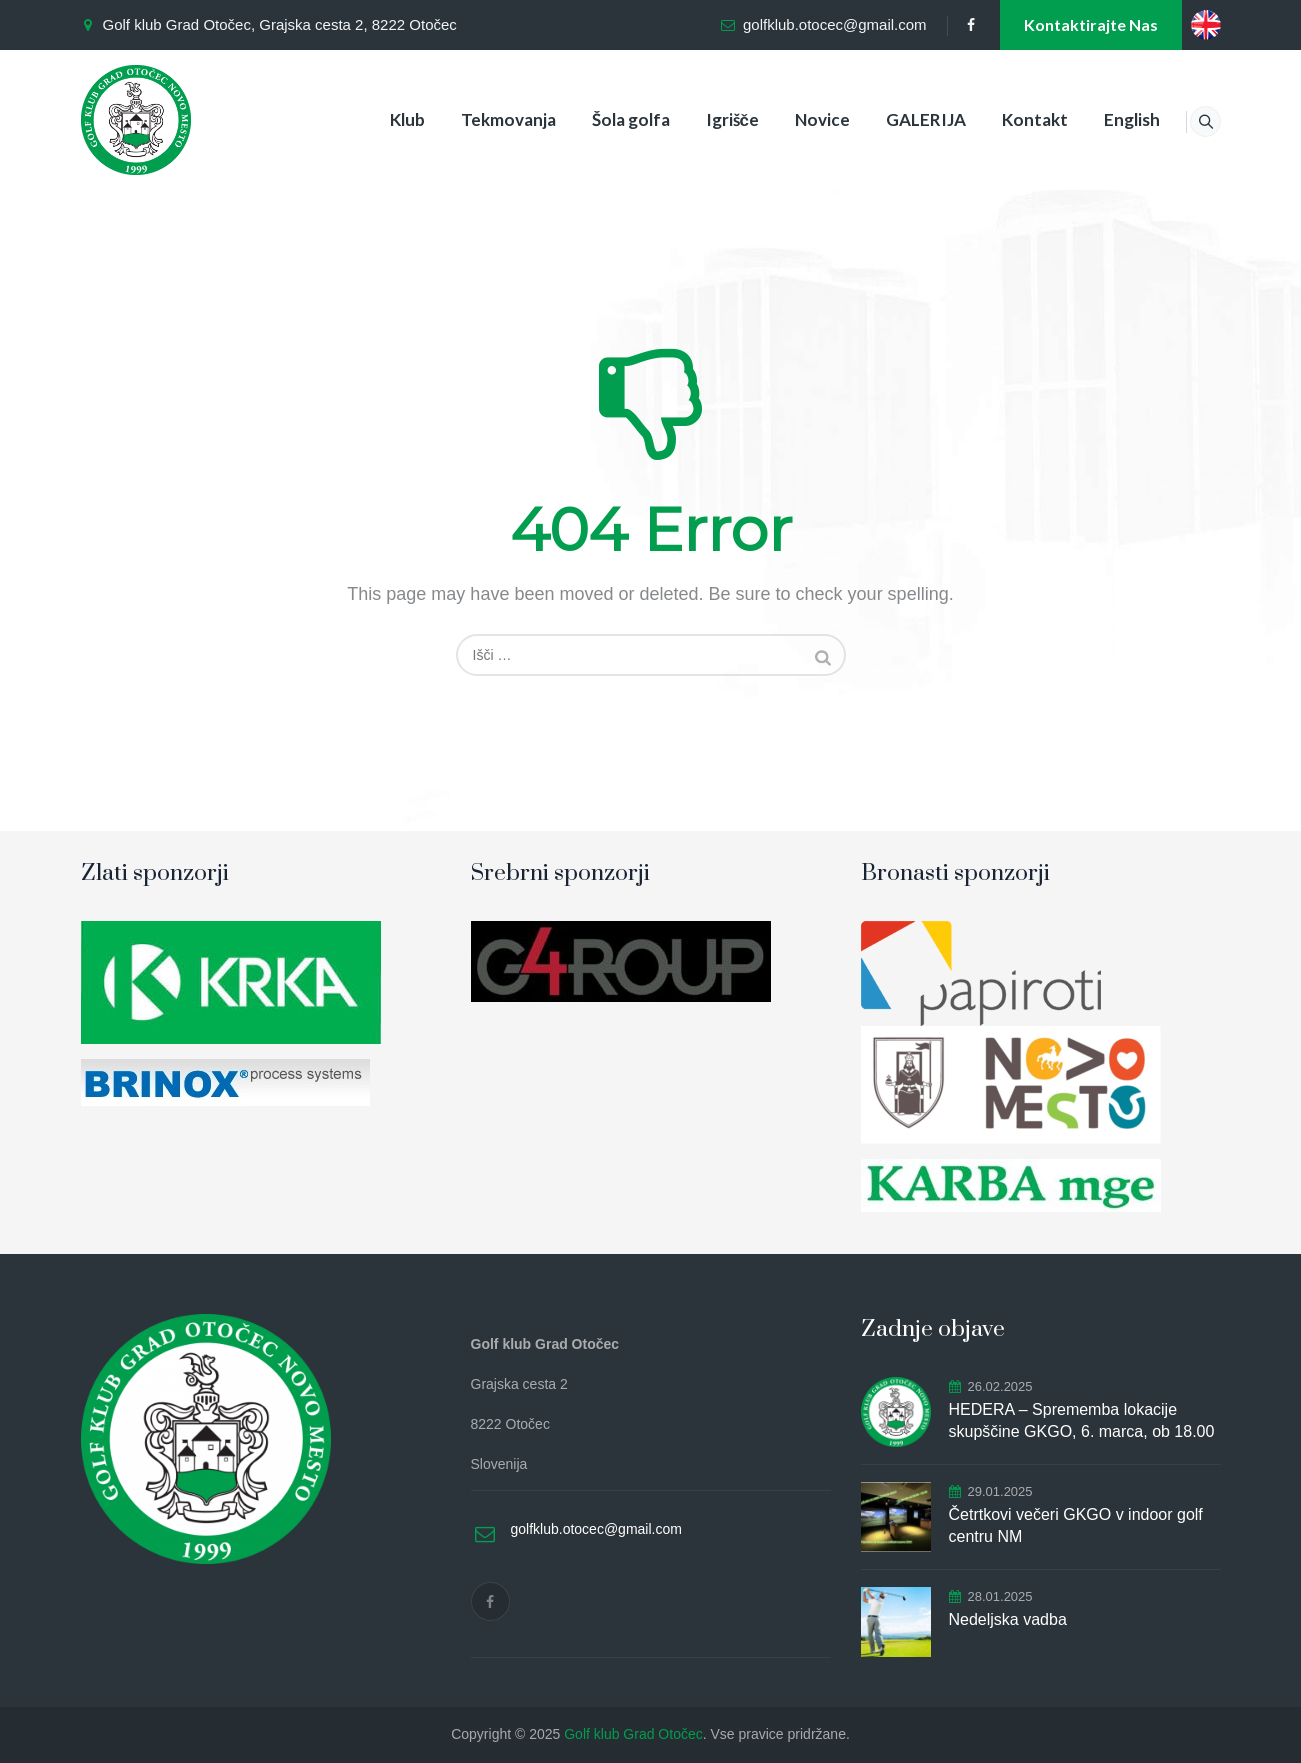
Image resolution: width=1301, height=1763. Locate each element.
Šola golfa (606, 119)
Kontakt (1011, 119)
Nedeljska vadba (1008, 1619)
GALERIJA (902, 119)
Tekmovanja (483, 119)
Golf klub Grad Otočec (633, 1734)
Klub (382, 119)
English (1108, 119)
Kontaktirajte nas (1091, 24)
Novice (798, 119)
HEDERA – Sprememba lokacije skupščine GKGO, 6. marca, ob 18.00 (1082, 1420)
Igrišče (707, 119)
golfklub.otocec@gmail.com (835, 24)
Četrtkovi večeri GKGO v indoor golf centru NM (1076, 1525)
